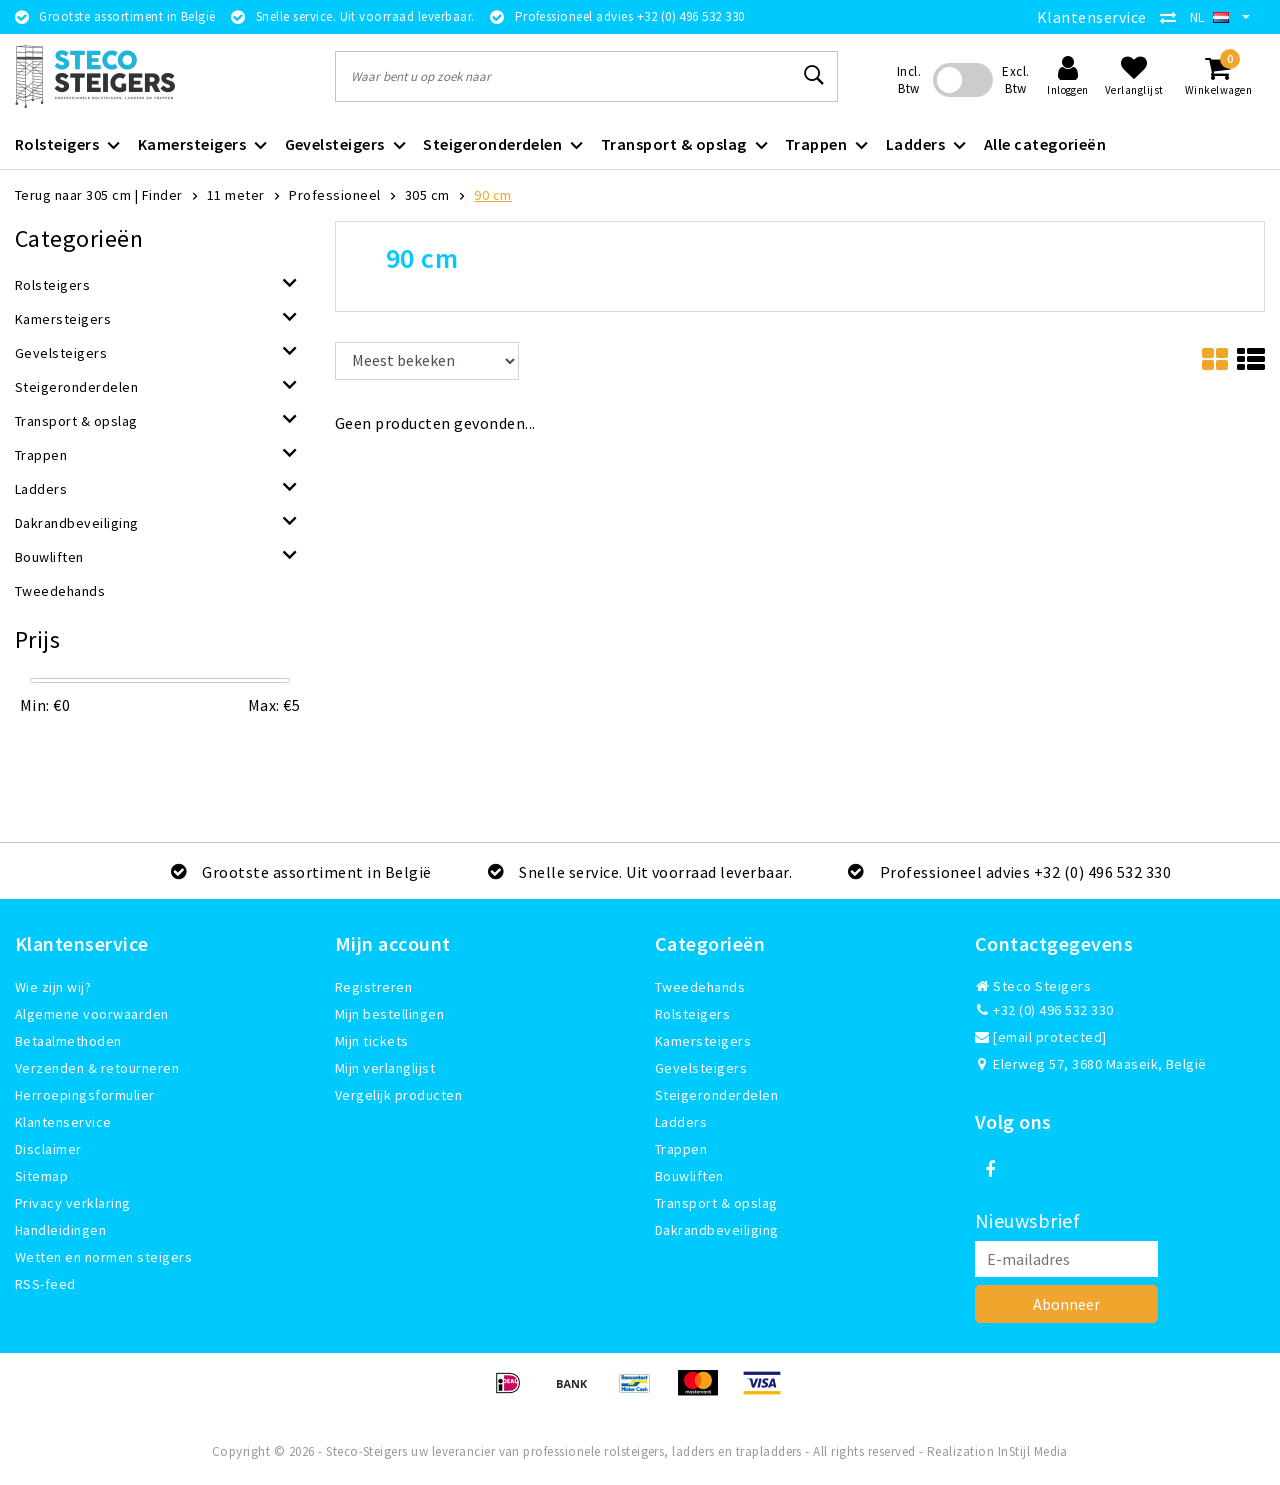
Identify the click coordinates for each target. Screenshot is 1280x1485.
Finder (162, 195)
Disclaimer (48, 1149)
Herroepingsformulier (85, 1095)
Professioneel (334, 195)
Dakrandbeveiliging (717, 1230)
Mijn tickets (372, 1041)
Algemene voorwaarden (92, 1014)
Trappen (681, 1149)
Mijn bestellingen (389, 1014)
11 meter (236, 195)
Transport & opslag (716, 1203)
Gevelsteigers (701, 1068)
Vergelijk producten (398, 1095)
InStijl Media (1033, 1451)
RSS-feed (45, 1284)
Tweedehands (700, 987)
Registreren (373, 987)
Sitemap (41, 1176)
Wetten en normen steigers (103, 1257)
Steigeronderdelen (716, 1095)
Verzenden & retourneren (97, 1068)
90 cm (492, 195)
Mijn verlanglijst (385, 1068)
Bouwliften (689, 1176)
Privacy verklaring (73, 1203)
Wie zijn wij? (53, 987)
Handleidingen (60, 1230)
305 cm (427, 195)
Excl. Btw (1015, 80)
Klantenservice (1092, 17)
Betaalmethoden (68, 1041)
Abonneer (1066, 1304)
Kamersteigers (703, 1041)
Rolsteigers (692, 1014)
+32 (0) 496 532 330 (1044, 1010)
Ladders (681, 1122)
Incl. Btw (909, 80)
